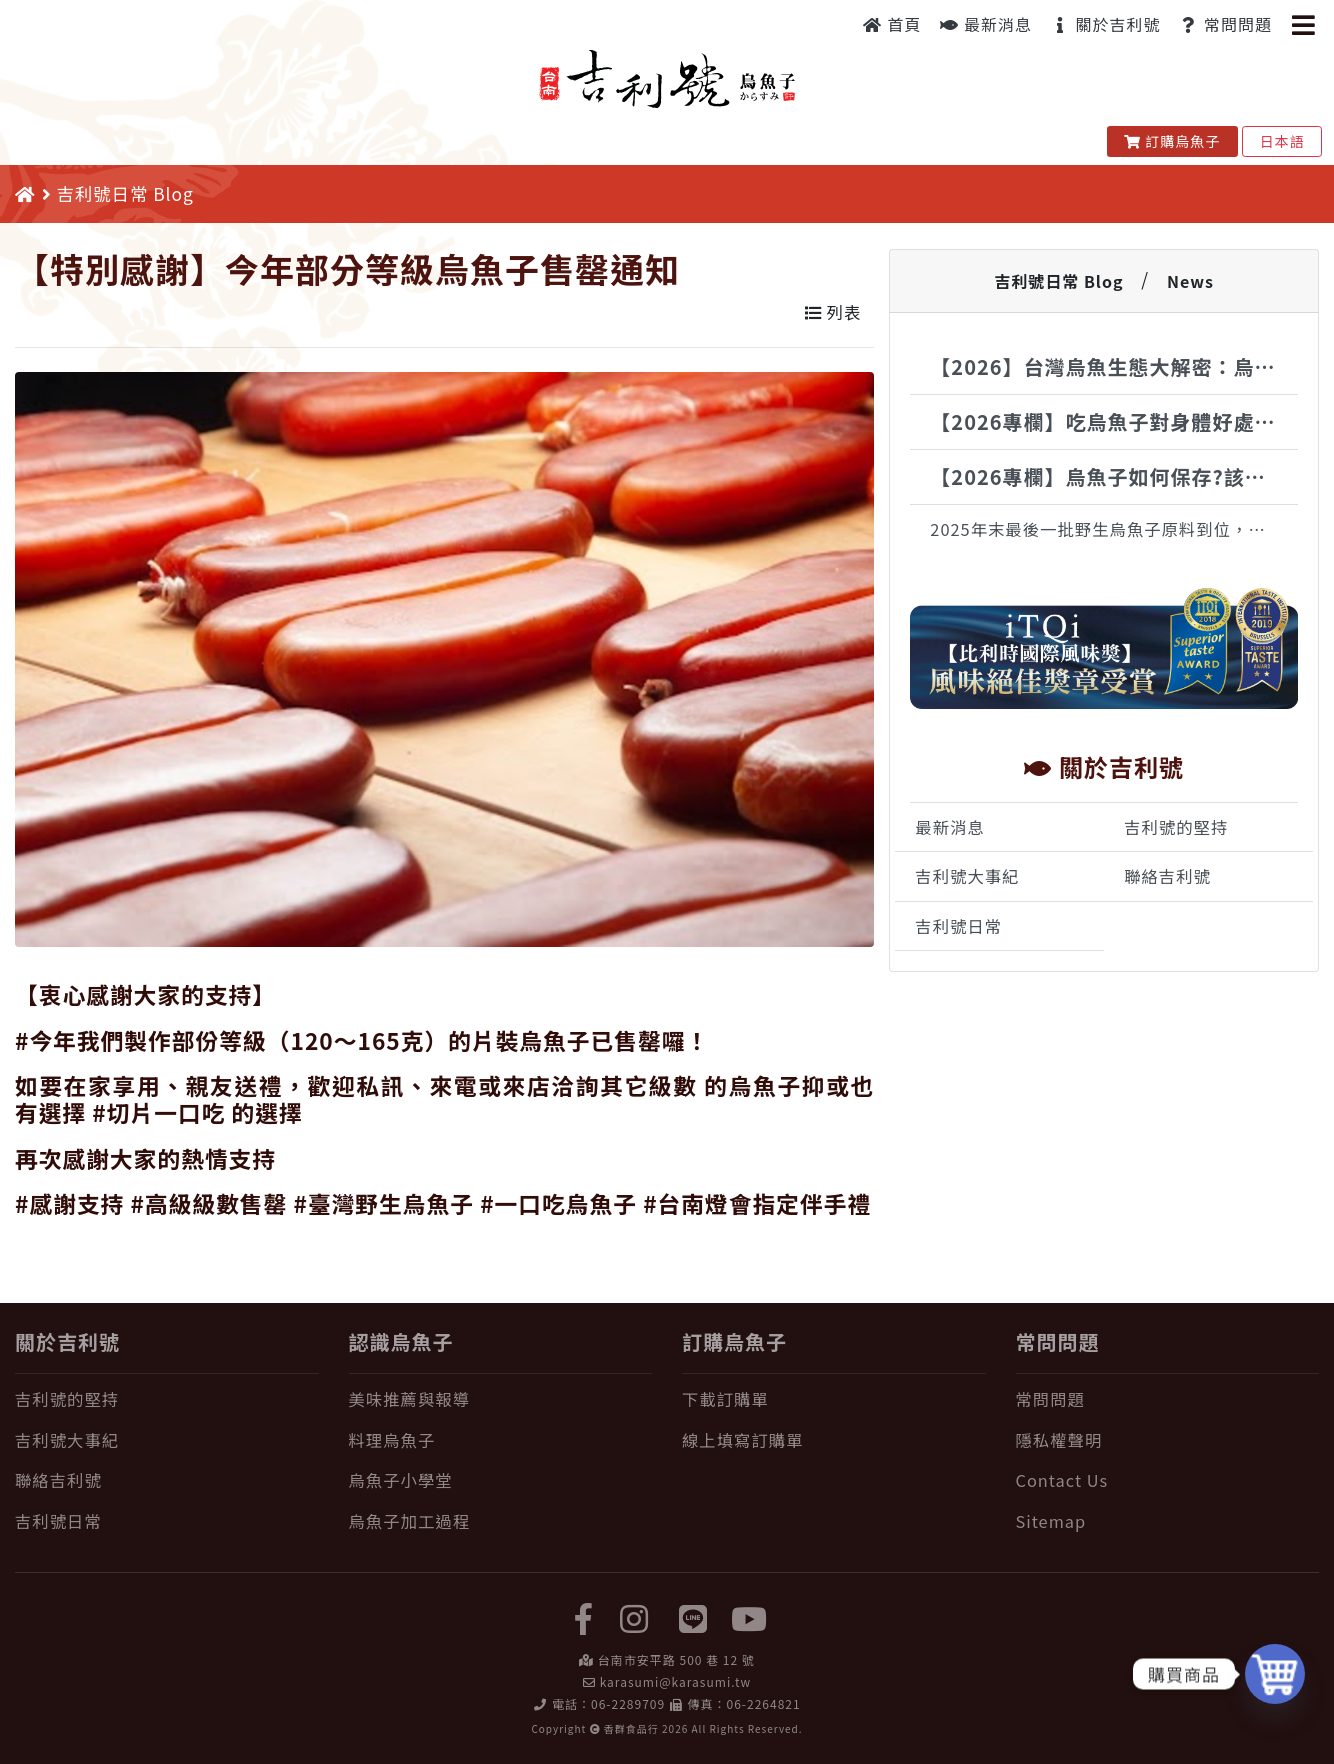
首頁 (892, 24)
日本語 (1282, 141)
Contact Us (1062, 1480)
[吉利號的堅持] (167, 1399)
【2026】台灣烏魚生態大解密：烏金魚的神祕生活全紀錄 (1114, 366)
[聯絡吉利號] (167, 1480)
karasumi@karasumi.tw (675, 1681)
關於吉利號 (1106, 24)
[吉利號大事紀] (167, 1440)
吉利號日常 (958, 926)
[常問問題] (1168, 1399)
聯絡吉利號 (1167, 876)
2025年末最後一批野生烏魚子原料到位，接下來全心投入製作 (1114, 529)
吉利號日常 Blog (1058, 281)
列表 (833, 312)
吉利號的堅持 (1176, 827)
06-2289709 (628, 1703)
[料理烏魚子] (501, 1440)
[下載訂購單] (834, 1399)
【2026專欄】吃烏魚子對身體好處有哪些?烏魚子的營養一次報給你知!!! (1114, 421)
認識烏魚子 (401, 1341)
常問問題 (1225, 24)
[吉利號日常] (167, 1521)
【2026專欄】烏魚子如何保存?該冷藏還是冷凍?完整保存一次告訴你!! (1114, 476)
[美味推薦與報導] (501, 1399)
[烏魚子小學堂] (501, 1480)
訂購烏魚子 (1172, 141)
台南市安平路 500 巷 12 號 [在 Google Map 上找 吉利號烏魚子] (676, 1659)
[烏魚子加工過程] (501, 1521)
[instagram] (634, 1617)
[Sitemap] (1168, 1521)
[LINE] (694, 1617)
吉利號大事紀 (967, 876)
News (1190, 281)
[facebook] (584, 1617)
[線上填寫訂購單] (834, 1440)
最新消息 (986, 24)
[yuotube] (750, 1617)
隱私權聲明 (1059, 1440)
